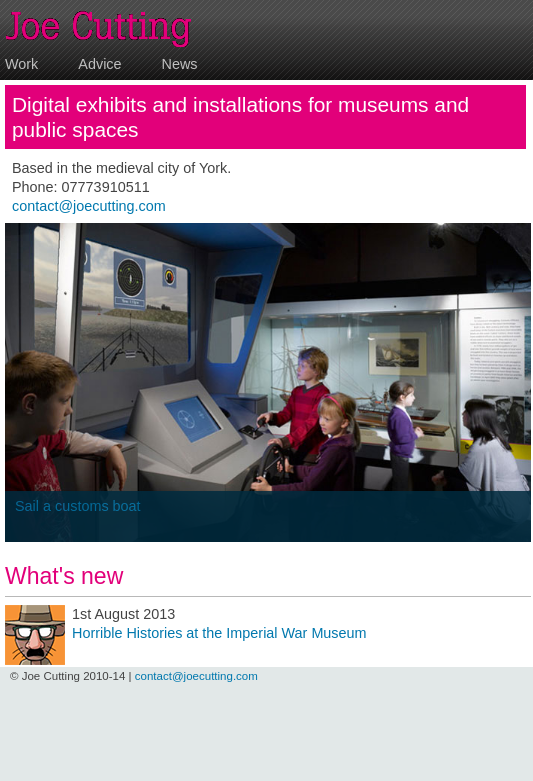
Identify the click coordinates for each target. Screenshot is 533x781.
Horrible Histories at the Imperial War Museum (219, 633)
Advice (99, 64)
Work (21, 64)
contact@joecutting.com (89, 206)
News (180, 64)
